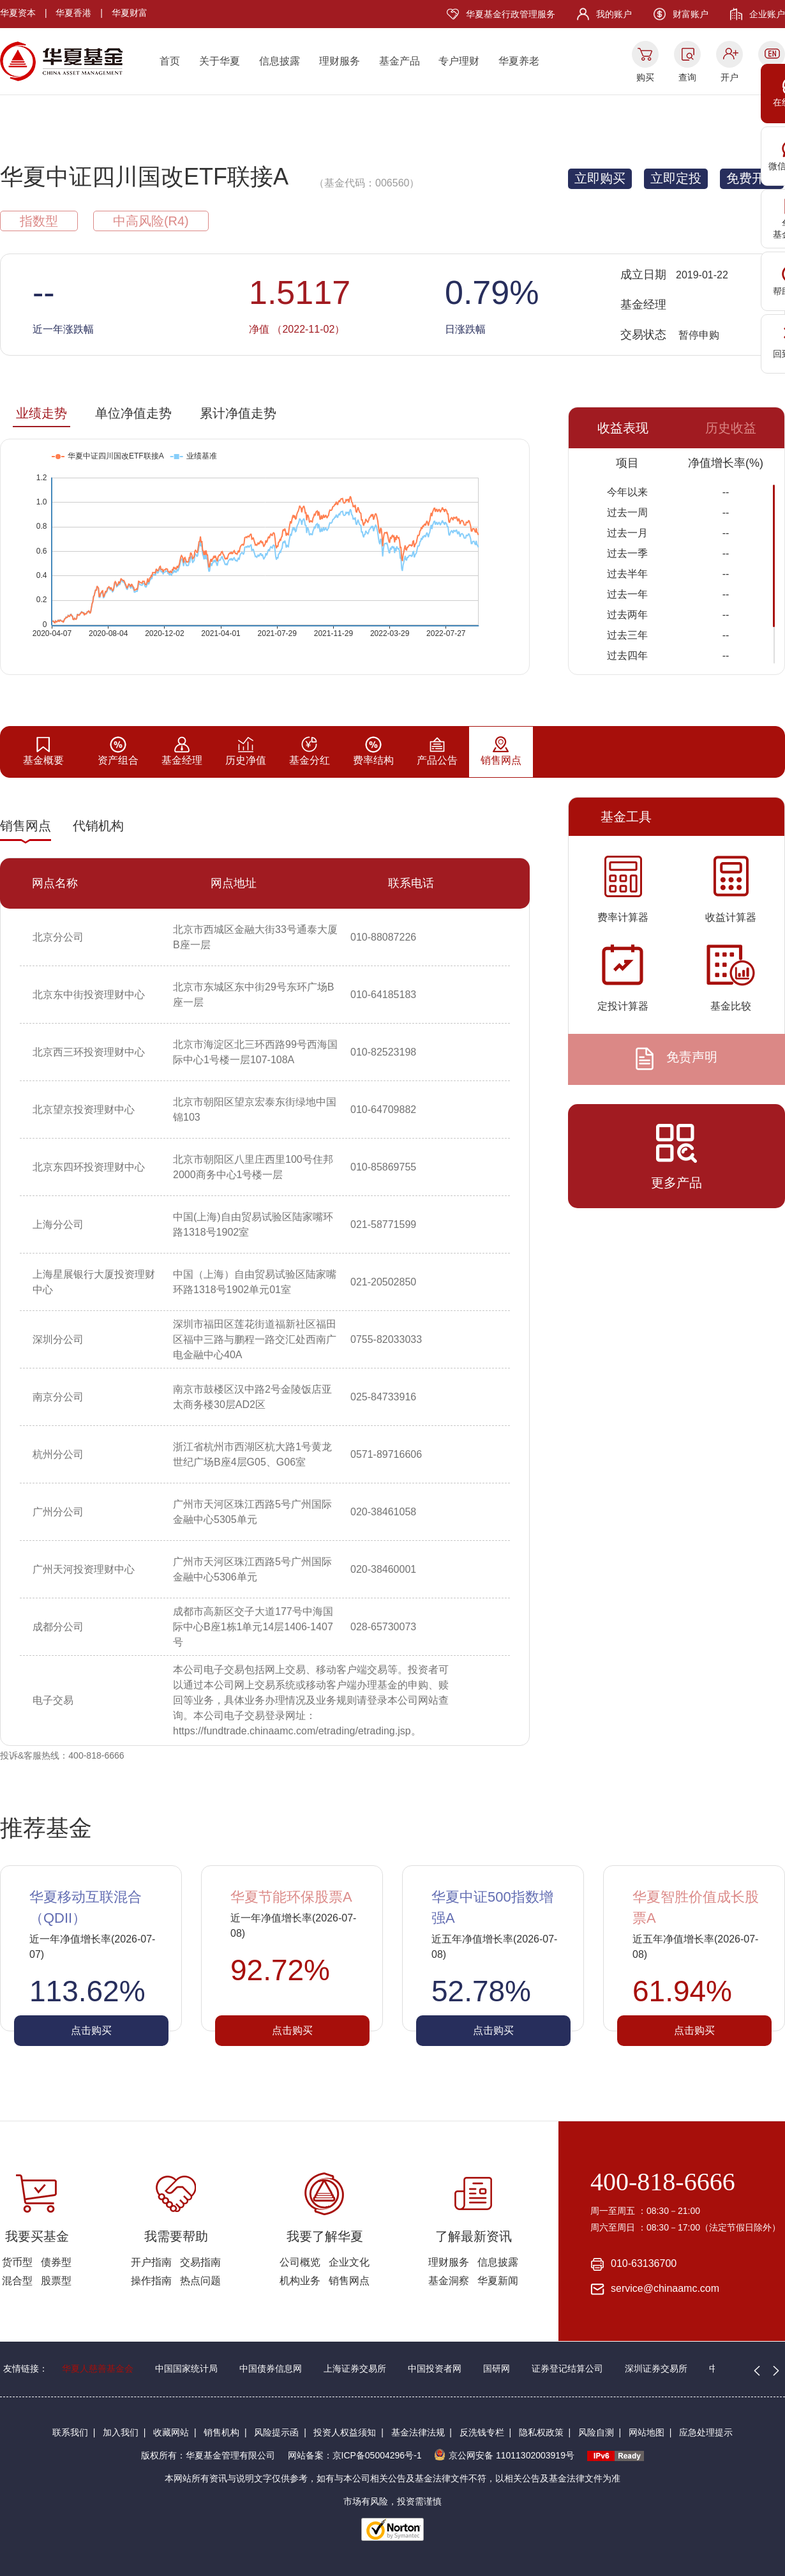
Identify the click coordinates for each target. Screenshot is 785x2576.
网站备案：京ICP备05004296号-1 (355, 2455)
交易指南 (200, 2262)
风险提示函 (276, 2432)
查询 (687, 77)
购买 (645, 77)
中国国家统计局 (186, 2368)
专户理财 (458, 61)
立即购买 (599, 178)
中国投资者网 (434, 2368)
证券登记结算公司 (567, 2368)
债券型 (56, 2262)
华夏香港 (73, 13)
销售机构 (221, 2432)
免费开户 (751, 178)
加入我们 (120, 2432)
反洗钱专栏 (482, 2432)
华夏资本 (18, 13)
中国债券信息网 (270, 2368)
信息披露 (279, 61)
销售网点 (349, 2280)
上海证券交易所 (355, 2368)
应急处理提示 (706, 2432)
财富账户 (690, 14)
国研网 (496, 2368)
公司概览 (300, 2262)
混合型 (17, 2280)
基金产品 (399, 61)
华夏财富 (129, 13)
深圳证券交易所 (656, 2368)
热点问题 (200, 2280)
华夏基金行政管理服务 (510, 14)
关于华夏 (219, 61)
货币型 (17, 2262)
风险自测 (596, 2432)
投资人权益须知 (344, 2432)
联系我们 (70, 2432)
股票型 (56, 2280)
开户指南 (151, 2262)
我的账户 (614, 14)
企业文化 (349, 2262)
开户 (729, 77)
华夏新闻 (497, 2280)
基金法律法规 (418, 2432)
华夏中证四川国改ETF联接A (144, 176)
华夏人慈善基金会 (97, 2368)
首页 (170, 61)
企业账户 (767, 14)
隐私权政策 (541, 2432)
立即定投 (675, 178)
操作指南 (151, 2280)
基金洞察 (448, 2280)
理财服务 (339, 61)
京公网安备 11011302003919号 (504, 2455)
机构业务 (300, 2280)
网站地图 (646, 2432)
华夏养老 (518, 61)
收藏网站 (171, 2432)
